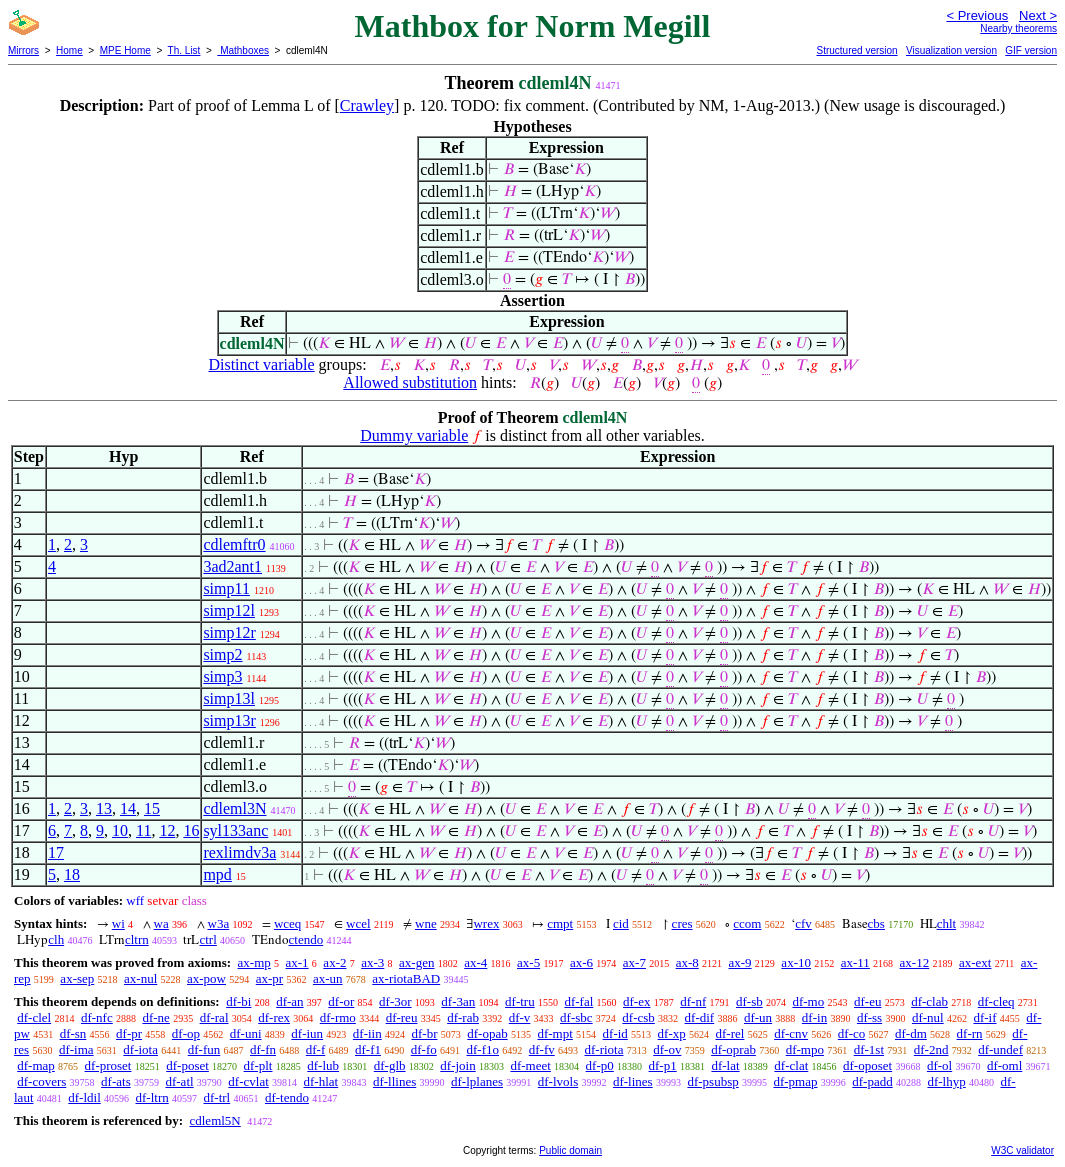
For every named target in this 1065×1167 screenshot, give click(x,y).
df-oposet (867, 1065)
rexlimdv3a (239, 852)
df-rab (463, 1017)
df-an (289, 1001)
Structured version (856, 50)
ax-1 (297, 962)
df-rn (970, 1033)
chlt (947, 923)
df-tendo (287, 1097)
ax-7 (634, 962)
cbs (876, 923)
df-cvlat (248, 1081)
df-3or (395, 1001)
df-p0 (600, 1065)
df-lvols (558, 1081)
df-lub (323, 1065)
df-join (457, 1065)
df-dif (700, 1017)
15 (152, 808)
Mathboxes (243, 50)
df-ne (155, 1017)
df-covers (41, 1081)
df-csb (638, 1017)
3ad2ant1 (232, 566)
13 (104, 808)
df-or (341, 1001)
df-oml (1004, 1065)
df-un (758, 1017)
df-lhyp (946, 1081)
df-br (424, 1033)
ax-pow (206, 978)
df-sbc (576, 1017)
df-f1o (482, 1049)
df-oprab (733, 1049)
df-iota (140, 1049)
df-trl (216, 1097)
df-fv (542, 1049)
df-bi (238, 1001)
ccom (747, 923)
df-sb (749, 1001)
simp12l (229, 610)
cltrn (137, 939)
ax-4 (475, 962)
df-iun (307, 1033)
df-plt (258, 1065)
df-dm (911, 1033)
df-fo (424, 1049)
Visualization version (951, 50)
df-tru (520, 1001)
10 (120, 830)
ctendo (306, 939)
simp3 (222, 676)
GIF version (1031, 50)
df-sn (73, 1033)
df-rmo (338, 1017)
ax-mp (254, 962)
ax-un (328, 978)
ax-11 (855, 962)
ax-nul (140, 978)
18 (72, 874)
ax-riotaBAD (406, 978)
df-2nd (931, 1049)
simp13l (229, 698)
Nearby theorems (1018, 28)
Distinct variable (261, 364)
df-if (984, 1017)
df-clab (929, 1001)
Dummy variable (414, 435)
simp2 (222, 654)
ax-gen (416, 962)
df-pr (129, 1033)
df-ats (116, 1081)
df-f (316, 1049)
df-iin (367, 1033)
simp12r (229, 632)
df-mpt (554, 1033)
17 (56, 852)
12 (167, 830)
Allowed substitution (410, 382)
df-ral (214, 1017)
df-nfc (97, 1017)
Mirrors (23, 50)
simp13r (229, 720)
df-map (36, 1065)
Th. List (184, 50)
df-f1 (368, 1049)
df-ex (636, 1001)
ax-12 (915, 962)
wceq (287, 923)
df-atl (179, 1081)
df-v (520, 1017)
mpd (217, 874)
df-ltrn (152, 1097)
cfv (803, 923)
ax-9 (740, 962)
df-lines (633, 1081)
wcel (358, 923)
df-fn (263, 1049)
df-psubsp (712, 1081)
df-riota (603, 1049)
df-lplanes (477, 1081)
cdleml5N (214, 1120)
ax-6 (581, 962)
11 (143, 830)
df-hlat (321, 1081)
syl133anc (235, 830)
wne (426, 923)
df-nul (928, 1017)
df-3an (458, 1001)
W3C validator (1022, 1150)
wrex (486, 923)
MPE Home (125, 50)
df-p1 (663, 1065)
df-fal (578, 1001)
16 (191, 830)
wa (161, 923)
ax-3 (372, 962)
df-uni (246, 1033)
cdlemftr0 (234, 544)
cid (621, 923)
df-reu (402, 1017)
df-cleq (996, 1001)
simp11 (226, 588)
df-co (851, 1033)
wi (118, 923)
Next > (1038, 15)
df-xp (672, 1033)
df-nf (693, 1001)
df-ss (869, 1017)
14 (128, 808)
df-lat (725, 1065)
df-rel (730, 1033)
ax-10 (796, 962)
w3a (219, 923)
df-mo (808, 1001)
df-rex (274, 1017)
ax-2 (334, 962)
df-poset (187, 1065)
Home (69, 50)
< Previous (977, 15)
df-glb (390, 1065)
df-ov (667, 1049)
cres (682, 923)
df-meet (530, 1065)
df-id (615, 1033)
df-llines (394, 1081)
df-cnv (791, 1033)
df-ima (76, 1049)
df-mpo (805, 1049)
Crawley (367, 105)
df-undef (1000, 1049)
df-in (814, 1017)
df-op (186, 1033)
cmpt (560, 923)
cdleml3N (234, 808)
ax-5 (528, 962)
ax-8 (687, 962)
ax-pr (269, 978)
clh (56, 939)
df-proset (108, 1065)
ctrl (207, 939)
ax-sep (77, 978)
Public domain (570, 1150)
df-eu (867, 1001)
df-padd (872, 1081)
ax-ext (975, 962)
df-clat (791, 1065)
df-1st (869, 1049)
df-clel (34, 1017)
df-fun (204, 1049)
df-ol (939, 1065)
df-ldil (84, 1097)
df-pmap (795, 1081)
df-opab (487, 1033)
